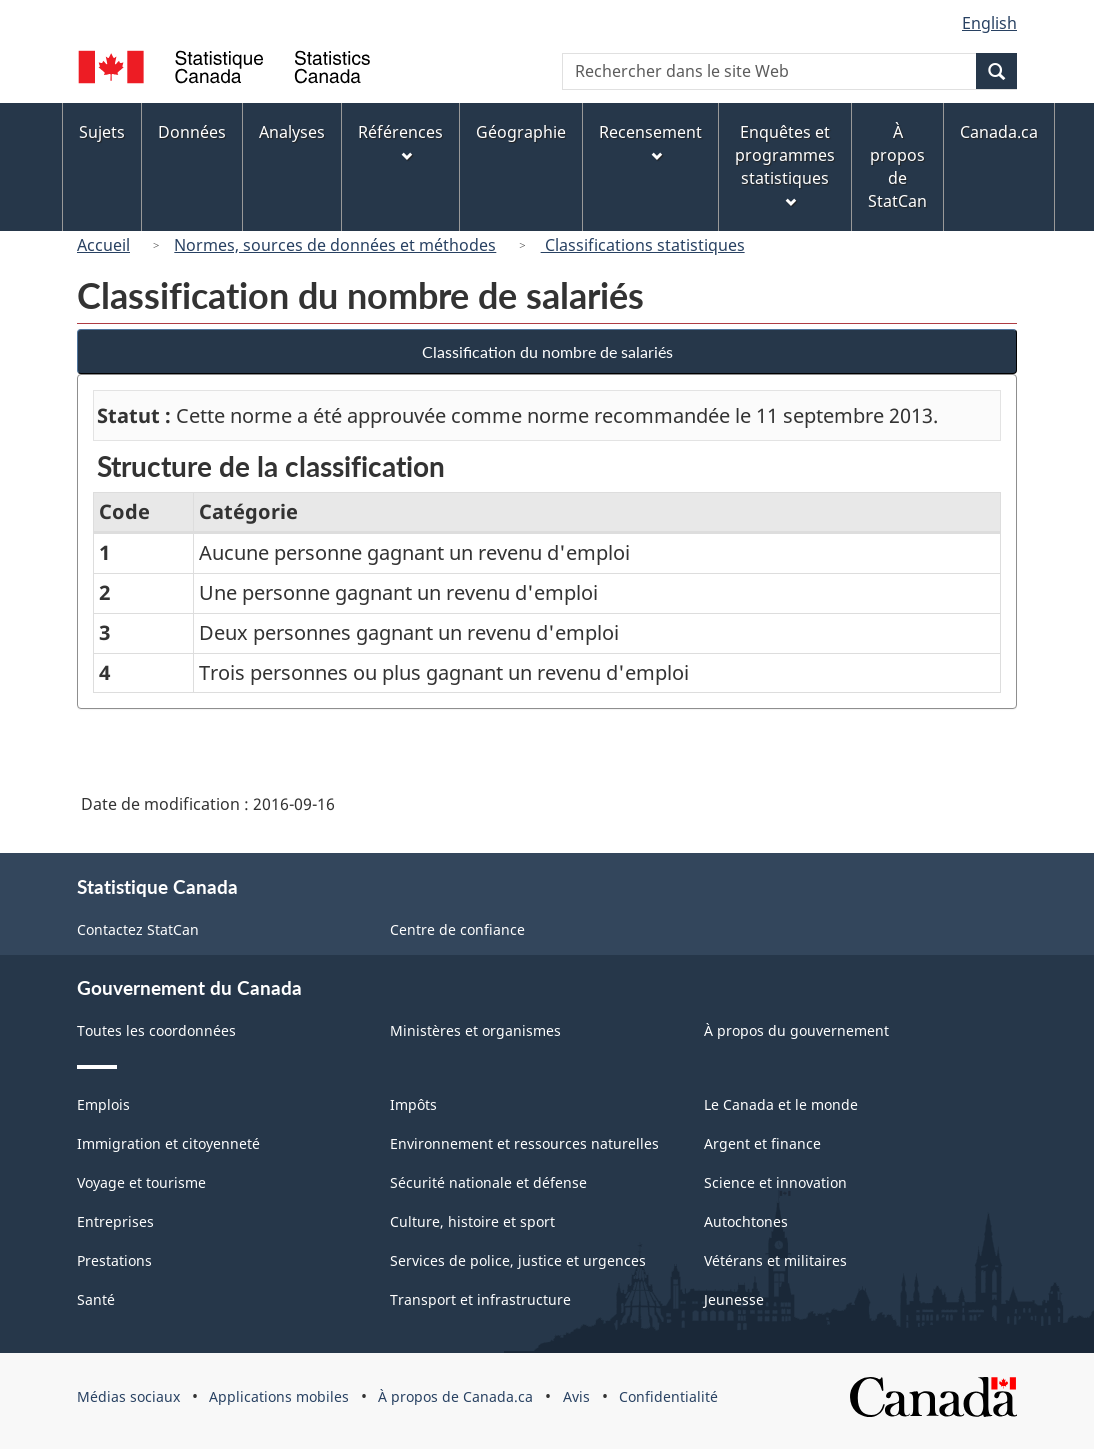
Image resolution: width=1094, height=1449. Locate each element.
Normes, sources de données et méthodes (335, 245)
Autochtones (746, 1221)
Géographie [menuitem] (521, 132)
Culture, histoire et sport (472, 1221)
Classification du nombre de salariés (547, 351)
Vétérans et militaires (775, 1260)
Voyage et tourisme (141, 1182)
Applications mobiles (279, 1396)
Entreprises (115, 1221)
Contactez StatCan (138, 929)
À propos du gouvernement (796, 1030)
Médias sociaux (128, 1396)
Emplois (103, 1104)
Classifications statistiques (643, 245)
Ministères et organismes (475, 1030)
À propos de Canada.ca (455, 1396)
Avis (576, 1396)
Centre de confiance (457, 929)
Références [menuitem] (400, 141)
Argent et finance (762, 1143)
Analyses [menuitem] (292, 132)
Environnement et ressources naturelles (524, 1143)
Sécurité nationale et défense (488, 1182)
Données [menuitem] (192, 132)
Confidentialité (668, 1396)
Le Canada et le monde (781, 1104)
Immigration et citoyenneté (168, 1143)
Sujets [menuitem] (102, 132)
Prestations (114, 1260)
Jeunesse (734, 1299)
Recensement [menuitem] (650, 141)
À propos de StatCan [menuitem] (897, 166)
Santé (96, 1299)
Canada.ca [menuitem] (999, 132)
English (989, 23)
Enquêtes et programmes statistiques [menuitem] (785, 164)
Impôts (413, 1104)
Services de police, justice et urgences (518, 1260)
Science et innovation (775, 1182)
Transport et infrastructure (480, 1299)
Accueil (103, 245)
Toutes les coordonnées (156, 1030)
